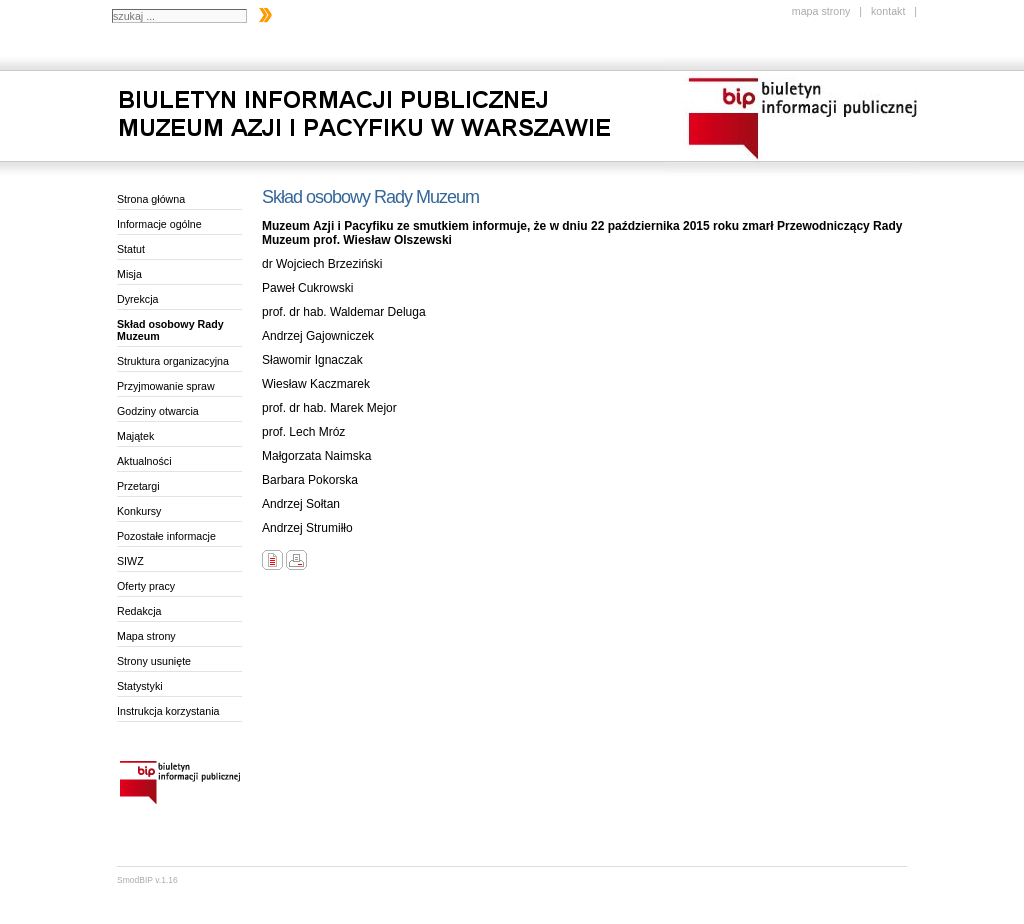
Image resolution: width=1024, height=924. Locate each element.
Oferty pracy (146, 586)
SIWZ (130, 561)
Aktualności (144, 461)
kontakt (888, 11)
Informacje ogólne (159, 224)
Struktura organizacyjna (173, 361)
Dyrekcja (137, 299)
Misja (129, 274)
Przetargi (138, 486)
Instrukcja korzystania (168, 711)
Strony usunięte (154, 661)
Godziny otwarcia (158, 411)
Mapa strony (146, 636)
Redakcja (139, 611)
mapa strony (821, 11)
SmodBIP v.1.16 (147, 880)
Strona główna (151, 199)
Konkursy (139, 511)
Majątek (135, 436)
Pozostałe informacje (166, 536)
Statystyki (140, 686)
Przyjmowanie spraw (166, 386)
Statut (131, 249)
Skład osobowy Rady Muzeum (170, 330)
